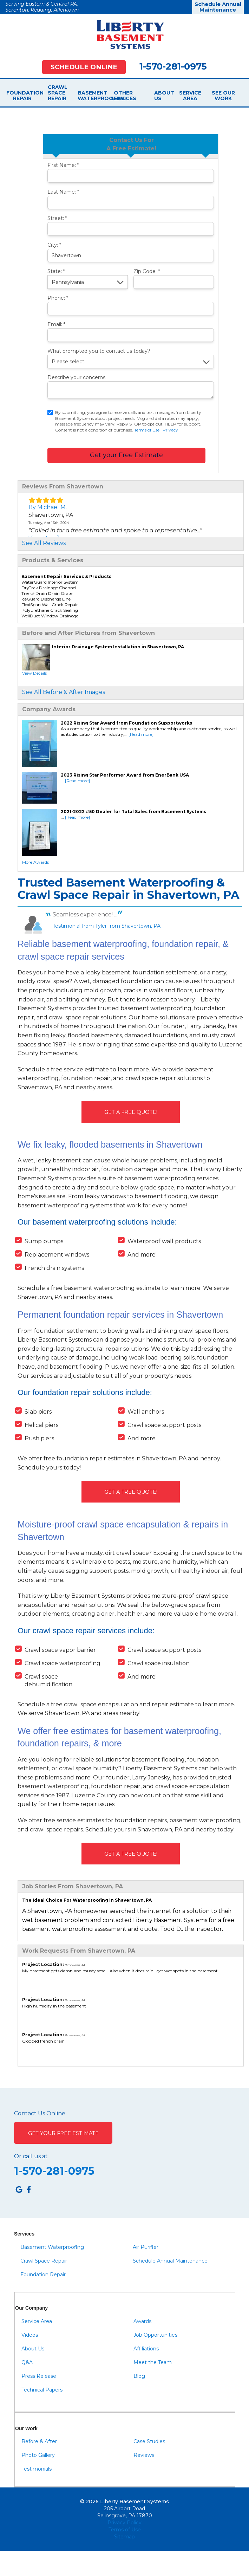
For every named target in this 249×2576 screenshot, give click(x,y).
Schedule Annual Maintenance (218, 7)
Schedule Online (84, 67)
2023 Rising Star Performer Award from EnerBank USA (125, 775)
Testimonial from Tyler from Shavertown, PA (106, 926)
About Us (157, 95)
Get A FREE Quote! (130, 1112)
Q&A (27, 2362)
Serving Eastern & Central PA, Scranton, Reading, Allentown (42, 7)
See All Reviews (44, 543)
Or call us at (31, 2156)
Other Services (123, 95)
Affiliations (146, 2348)
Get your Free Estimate (126, 455)
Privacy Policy (124, 2522)
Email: (56, 324)
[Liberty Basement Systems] (124, 34)
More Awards (35, 862)
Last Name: (63, 192)
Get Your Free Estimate (63, 2133)
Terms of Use (146, 430)
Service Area (190, 95)
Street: (57, 218)
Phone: (57, 298)
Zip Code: (146, 271)
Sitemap (124, 2536)
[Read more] (141, 734)
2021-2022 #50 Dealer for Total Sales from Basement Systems (133, 811)
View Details (34, 673)
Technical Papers (42, 2390)
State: (56, 271)
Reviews (143, 2455)
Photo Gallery (38, 2455)
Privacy (170, 430)
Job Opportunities (155, 2335)
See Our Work (223, 95)
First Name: (63, 165)
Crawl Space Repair (56, 92)
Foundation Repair (22, 95)
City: (54, 245)
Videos (29, 2335)
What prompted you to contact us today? (98, 351)
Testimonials (36, 2469)
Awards (142, 2321)
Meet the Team (152, 2362)
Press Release (38, 2376)
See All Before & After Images (63, 692)
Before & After (39, 2441)
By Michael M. (47, 507)
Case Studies (149, 2441)
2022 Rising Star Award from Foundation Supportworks (126, 723)
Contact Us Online (39, 2113)
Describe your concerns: (76, 377)
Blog (139, 2376)
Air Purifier (145, 2247)
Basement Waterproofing (89, 95)
